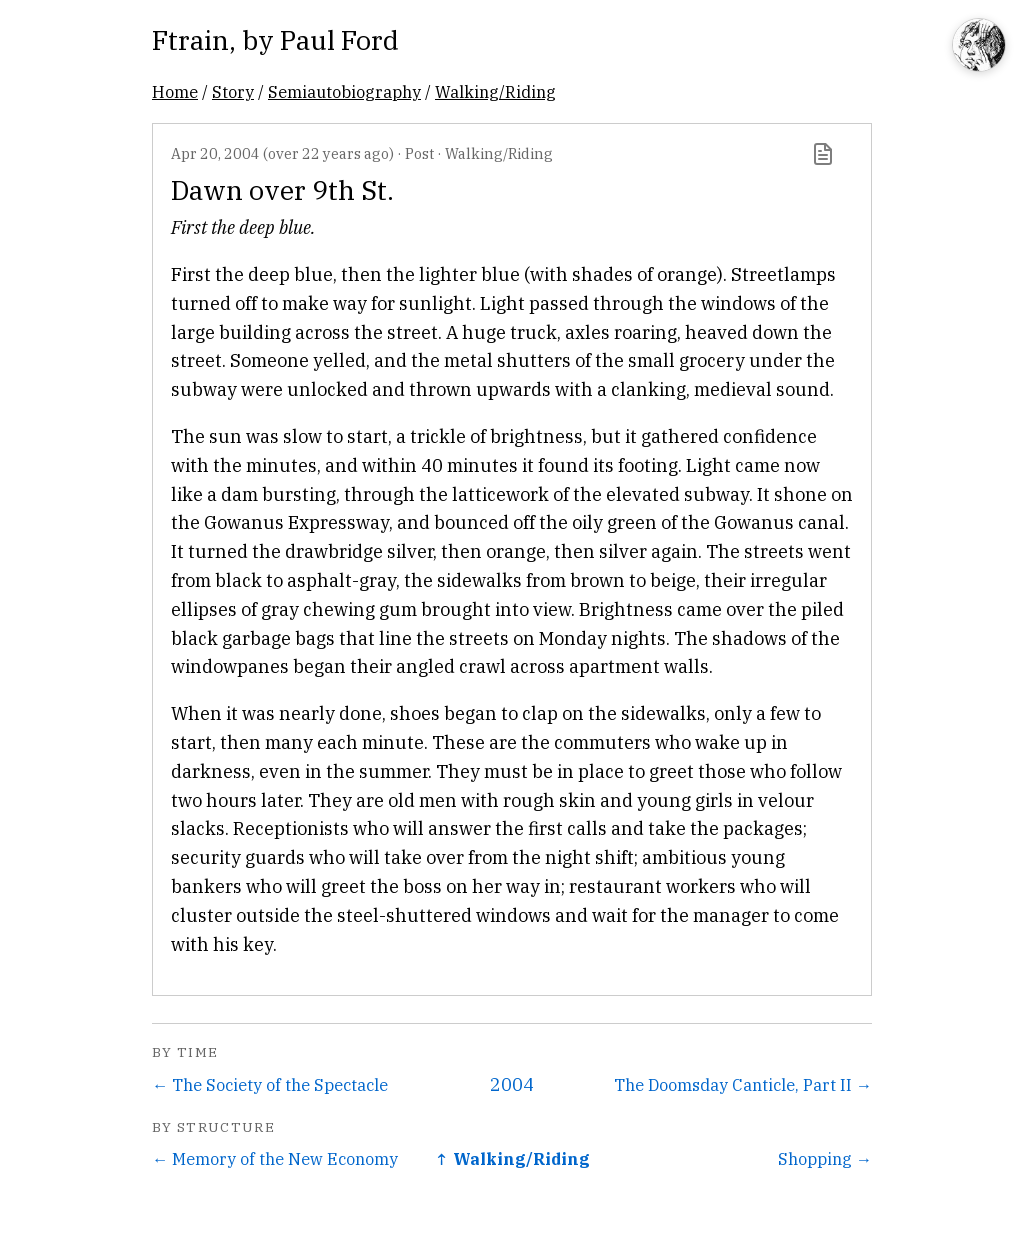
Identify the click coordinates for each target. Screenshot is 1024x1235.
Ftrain (190, 39)
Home (175, 91)
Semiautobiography (344, 91)
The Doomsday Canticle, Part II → (743, 1084)
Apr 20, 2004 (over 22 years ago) (282, 153)
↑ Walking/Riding (512, 1158)
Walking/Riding (495, 91)
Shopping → (825, 1158)
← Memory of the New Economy (275, 1158)
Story (233, 91)
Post (419, 153)
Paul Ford (339, 39)
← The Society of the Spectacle (270, 1084)
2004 (512, 1084)
